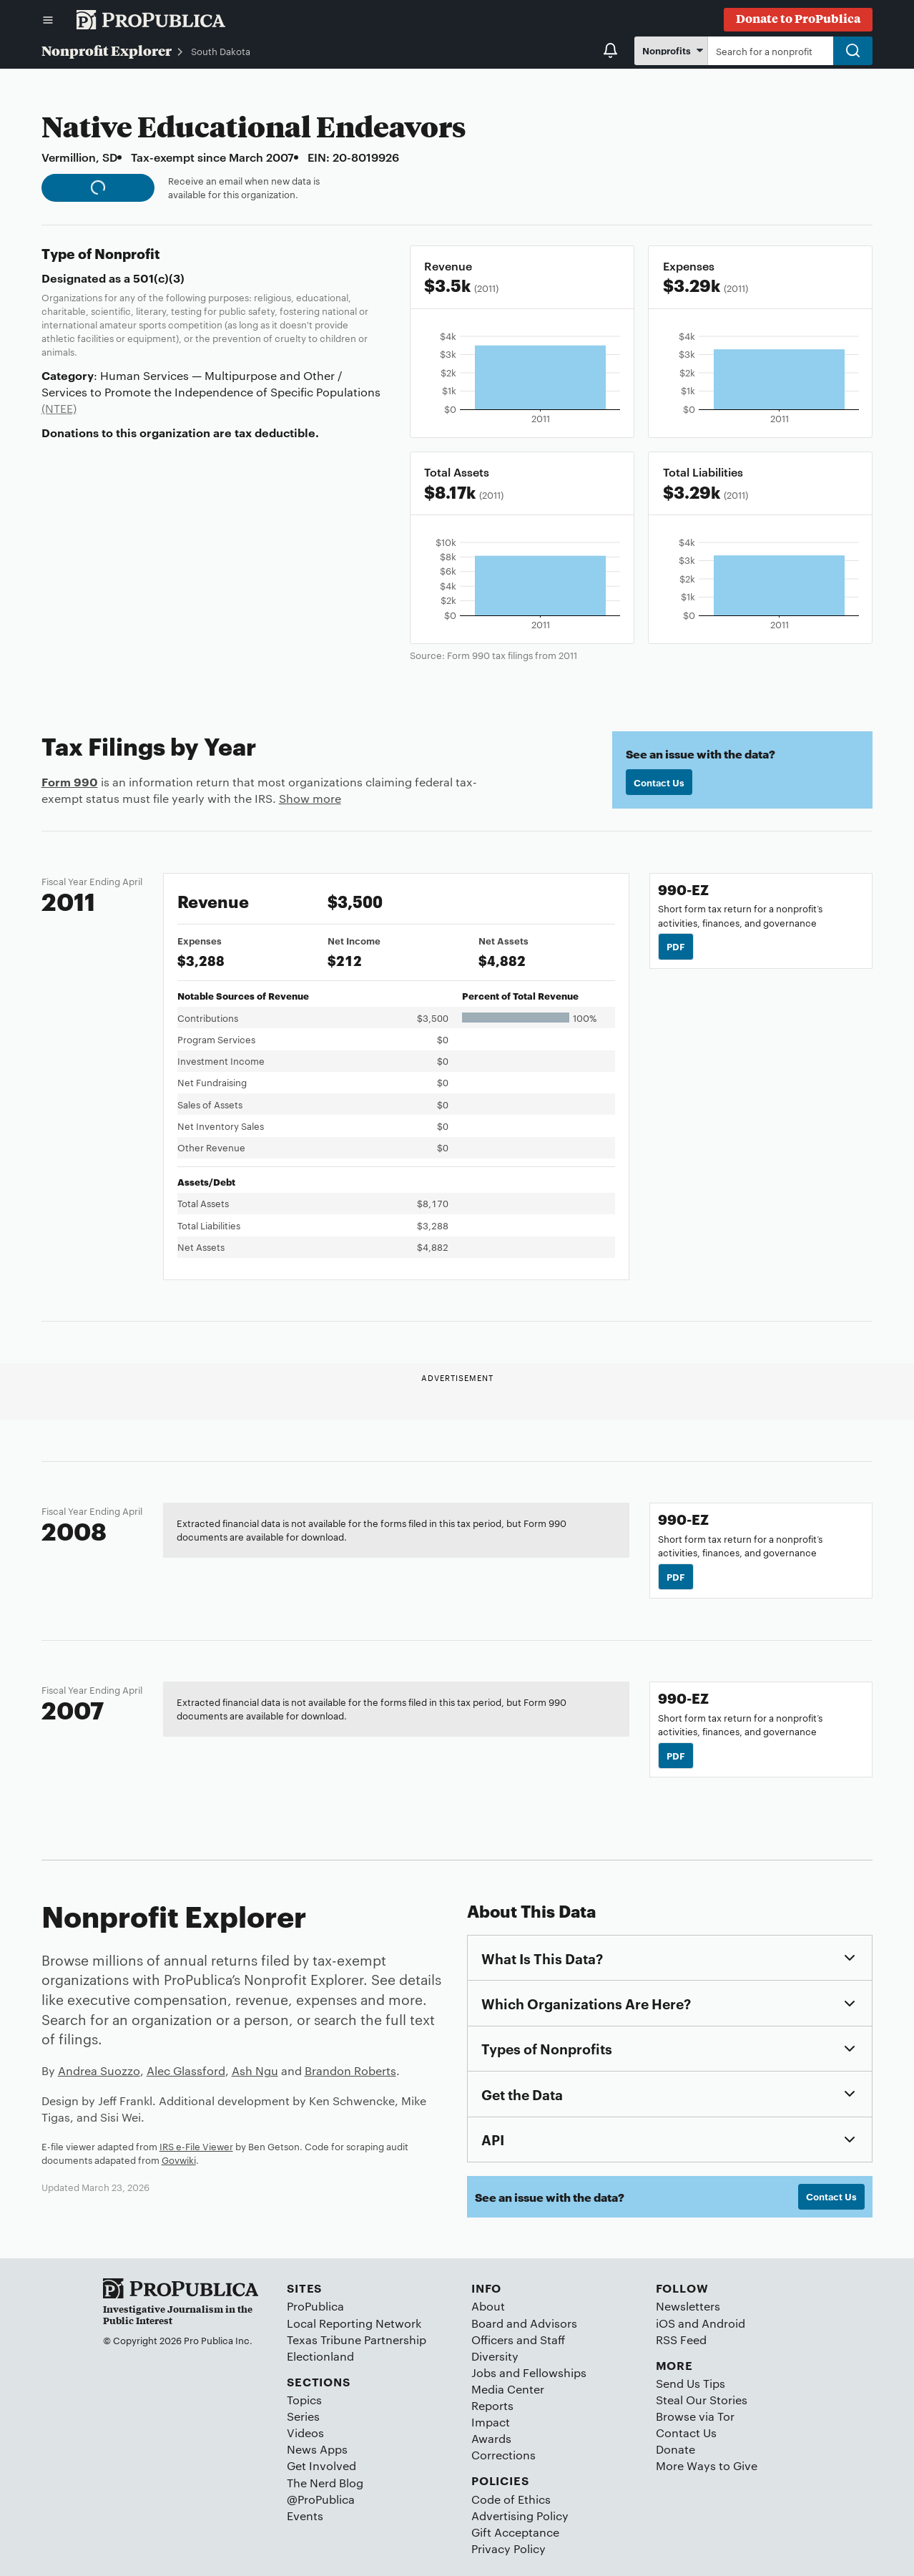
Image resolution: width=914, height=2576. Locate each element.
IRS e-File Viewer (196, 2146)
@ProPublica (321, 2499)
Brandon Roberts (350, 2070)
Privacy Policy (508, 2548)
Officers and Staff (518, 2339)
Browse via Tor (695, 2416)
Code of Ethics (511, 2499)
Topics (304, 2399)
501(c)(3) (159, 278)
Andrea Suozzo (99, 2070)
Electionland (320, 2355)
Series (303, 2416)
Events (305, 2515)
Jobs (483, 2372)
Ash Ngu (255, 2070)
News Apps (317, 2449)
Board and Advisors (524, 2323)
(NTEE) (59, 408)
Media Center (507, 2388)
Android (723, 2323)
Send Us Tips (690, 2383)
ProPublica (315, 2305)
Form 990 (69, 781)
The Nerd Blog (325, 2482)
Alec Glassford (186, 2070)
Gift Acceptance (515, 2532)
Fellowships (554, 2372)
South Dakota (220, 50)
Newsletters (688, 2305)
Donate (675, 2449)
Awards (491, 2438)
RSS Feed (681, 2339)
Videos (305, 2432)
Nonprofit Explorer (106, 50)
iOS (665, 2323)
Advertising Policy (520, 2515)
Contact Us (659, 782)
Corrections (503, 2454)
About (488, 2305)
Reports (492, 2405)
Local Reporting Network (354, 2323)
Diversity (495, 2355)
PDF (676, 946)
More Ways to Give (706, 2465)
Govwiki (179, 2159)
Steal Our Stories (701, 2399)
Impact (490, 2421)
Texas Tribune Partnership (356, 2339)
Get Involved (321, 2465)
